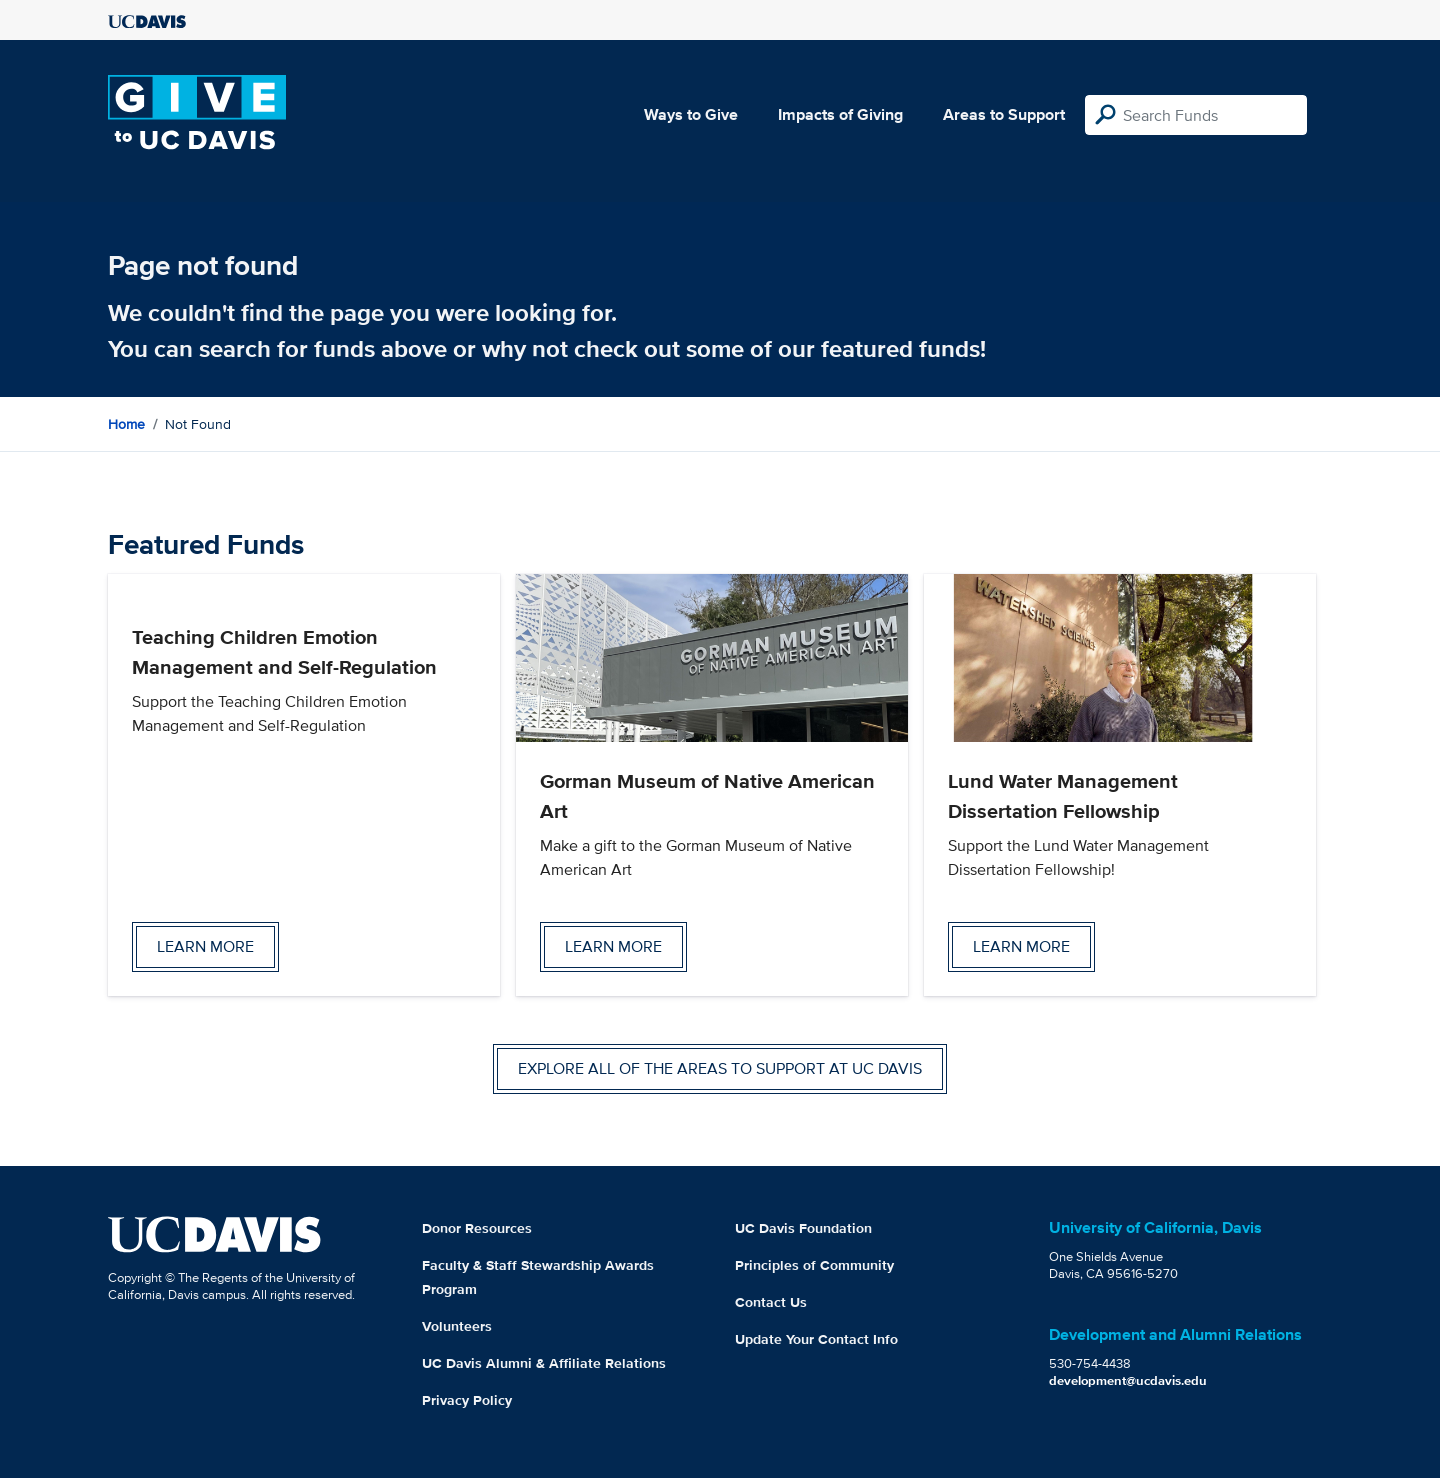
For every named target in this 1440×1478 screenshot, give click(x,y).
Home (126, 424)
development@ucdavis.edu (1128, 1380)
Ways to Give (691, 114)
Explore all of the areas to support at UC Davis (720, 1068)
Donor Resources (477, 1228)
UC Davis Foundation (803, 1228)
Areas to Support (1004, 114)
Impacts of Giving (840, 114)
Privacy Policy (467, 1400)
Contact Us (771, 1302)
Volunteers (457, 1326)
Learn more (205, 946)
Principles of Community (814, 1265)
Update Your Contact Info (816, 1339)
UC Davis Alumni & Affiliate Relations (544, 1363)
